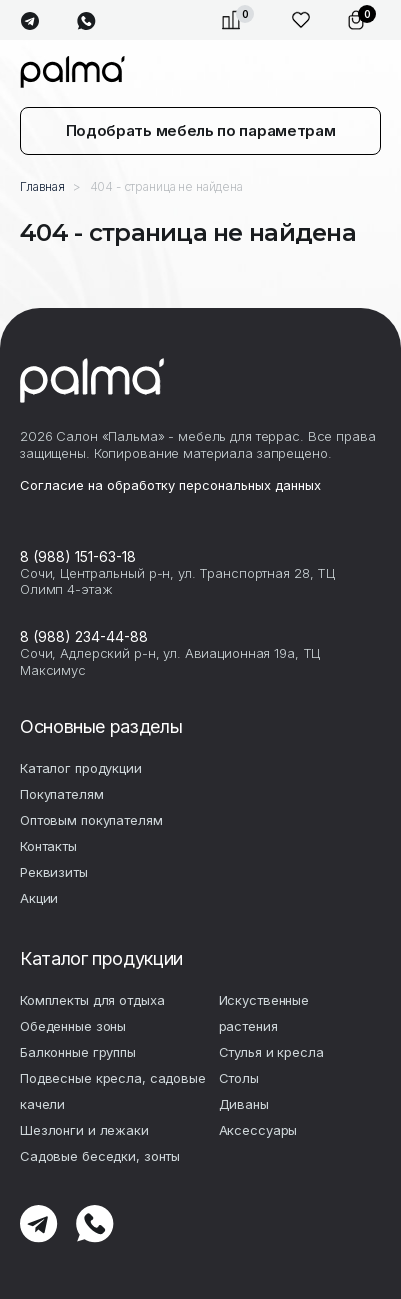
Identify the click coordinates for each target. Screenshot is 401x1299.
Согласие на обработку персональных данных (170, 485)
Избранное (301, 20)
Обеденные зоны (73, 1026)
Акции (39, 898)
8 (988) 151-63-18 (78, 556)
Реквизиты (54, 872)
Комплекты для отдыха (92, 1000)
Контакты (48, 846)
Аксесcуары (258, 1130)
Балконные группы (78, 1052)
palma (72, 71)
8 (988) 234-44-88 (84, 636)
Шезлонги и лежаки (84, 1130)
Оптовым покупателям (91, 820)
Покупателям (62, 794)
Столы (239, 1078)
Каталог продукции (81, 768)
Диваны (244, 1104)
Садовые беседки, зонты (100, 1156)
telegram (29, 22)
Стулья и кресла (271, 1052)
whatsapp (86, 22)
